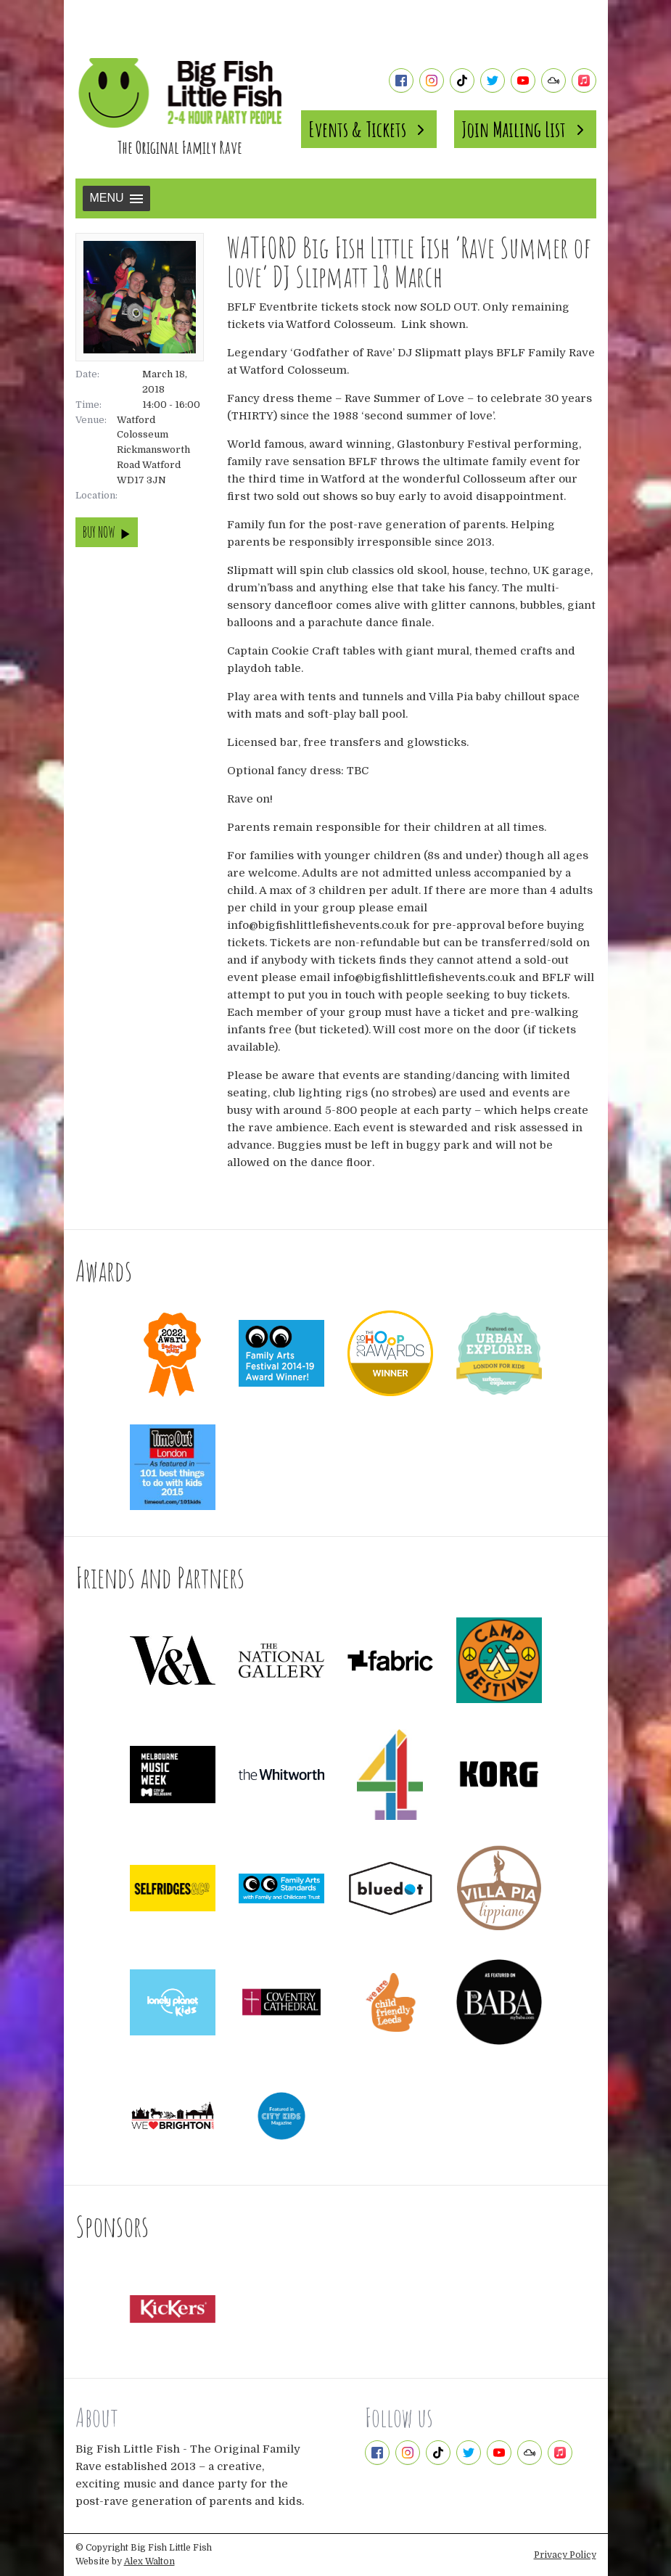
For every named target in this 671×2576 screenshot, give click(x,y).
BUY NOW (107, 532)
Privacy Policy (565, 2555)
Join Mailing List (525, 129)
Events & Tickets (368, 129)
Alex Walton (149, 2561)
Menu (116, 198)
